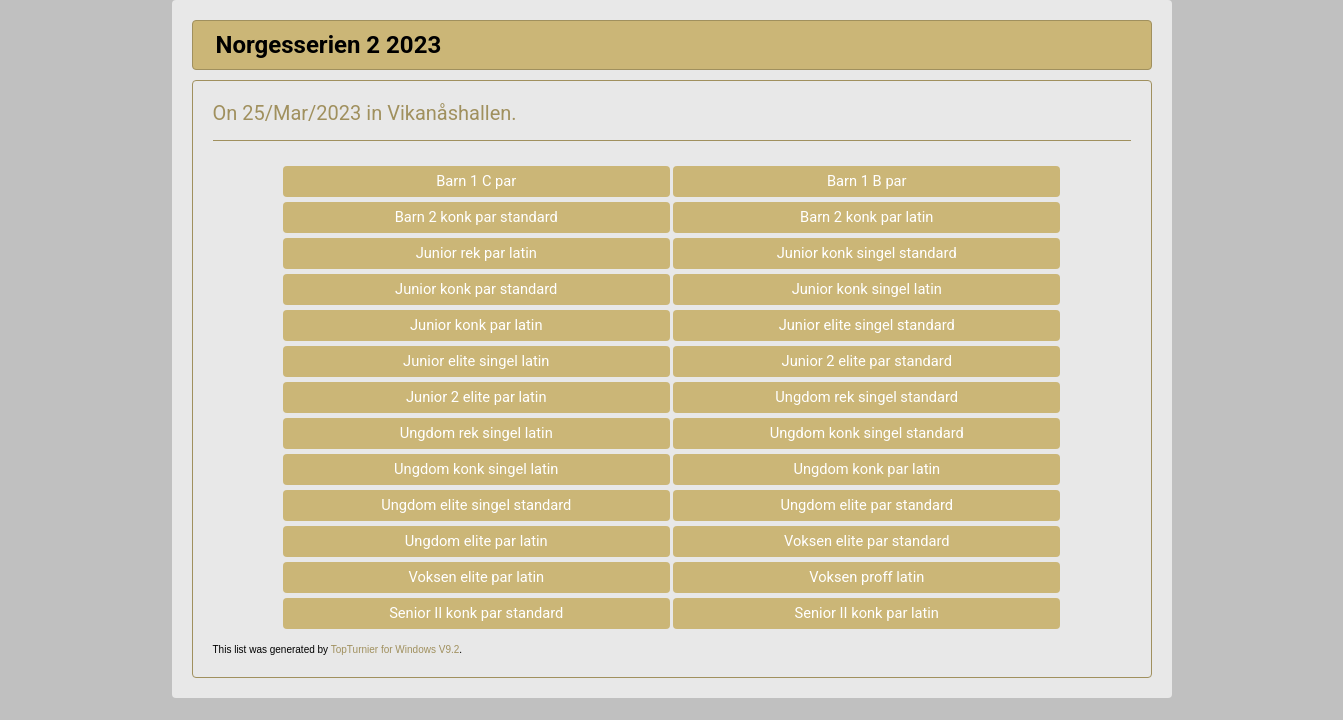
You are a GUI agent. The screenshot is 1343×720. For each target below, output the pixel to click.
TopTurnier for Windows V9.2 (395, 649)
